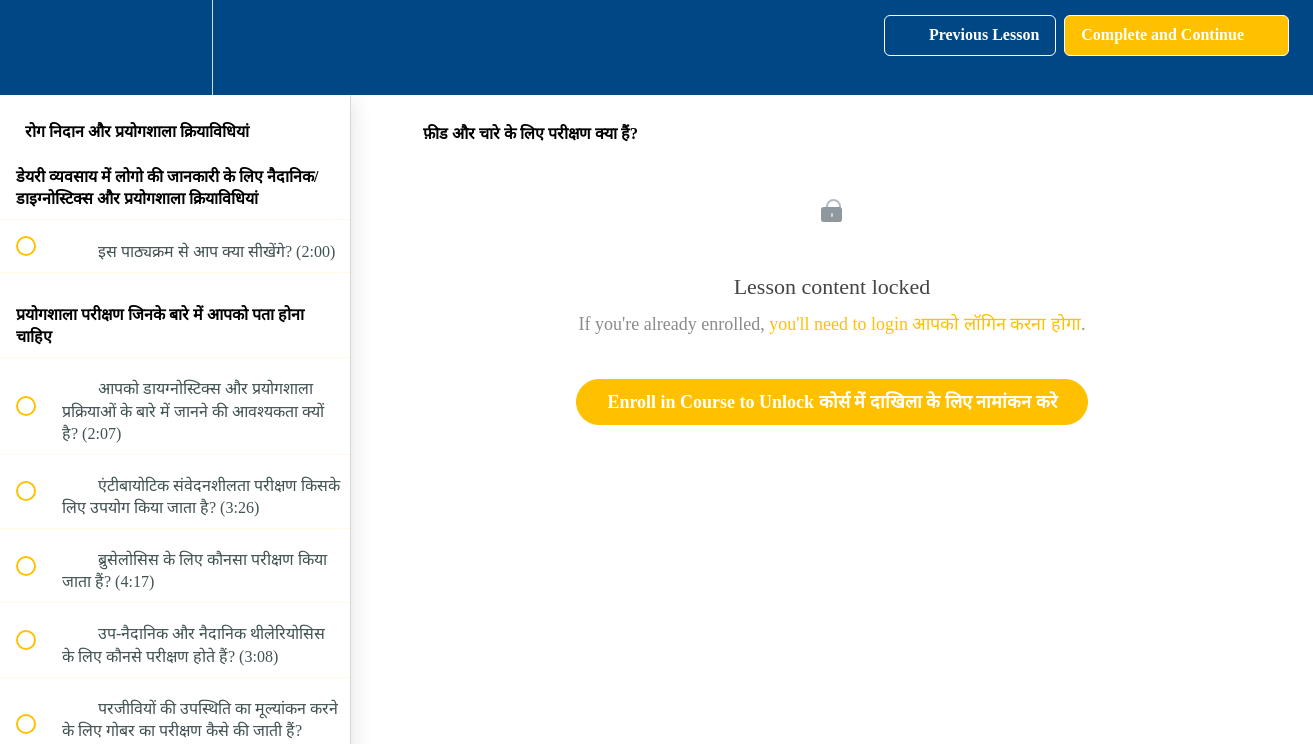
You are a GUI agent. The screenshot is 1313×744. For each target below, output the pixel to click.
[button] (37, 47)
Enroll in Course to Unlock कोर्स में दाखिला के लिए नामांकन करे (831, 402)
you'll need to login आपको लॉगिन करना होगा (925, 324)
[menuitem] (175, 47)
